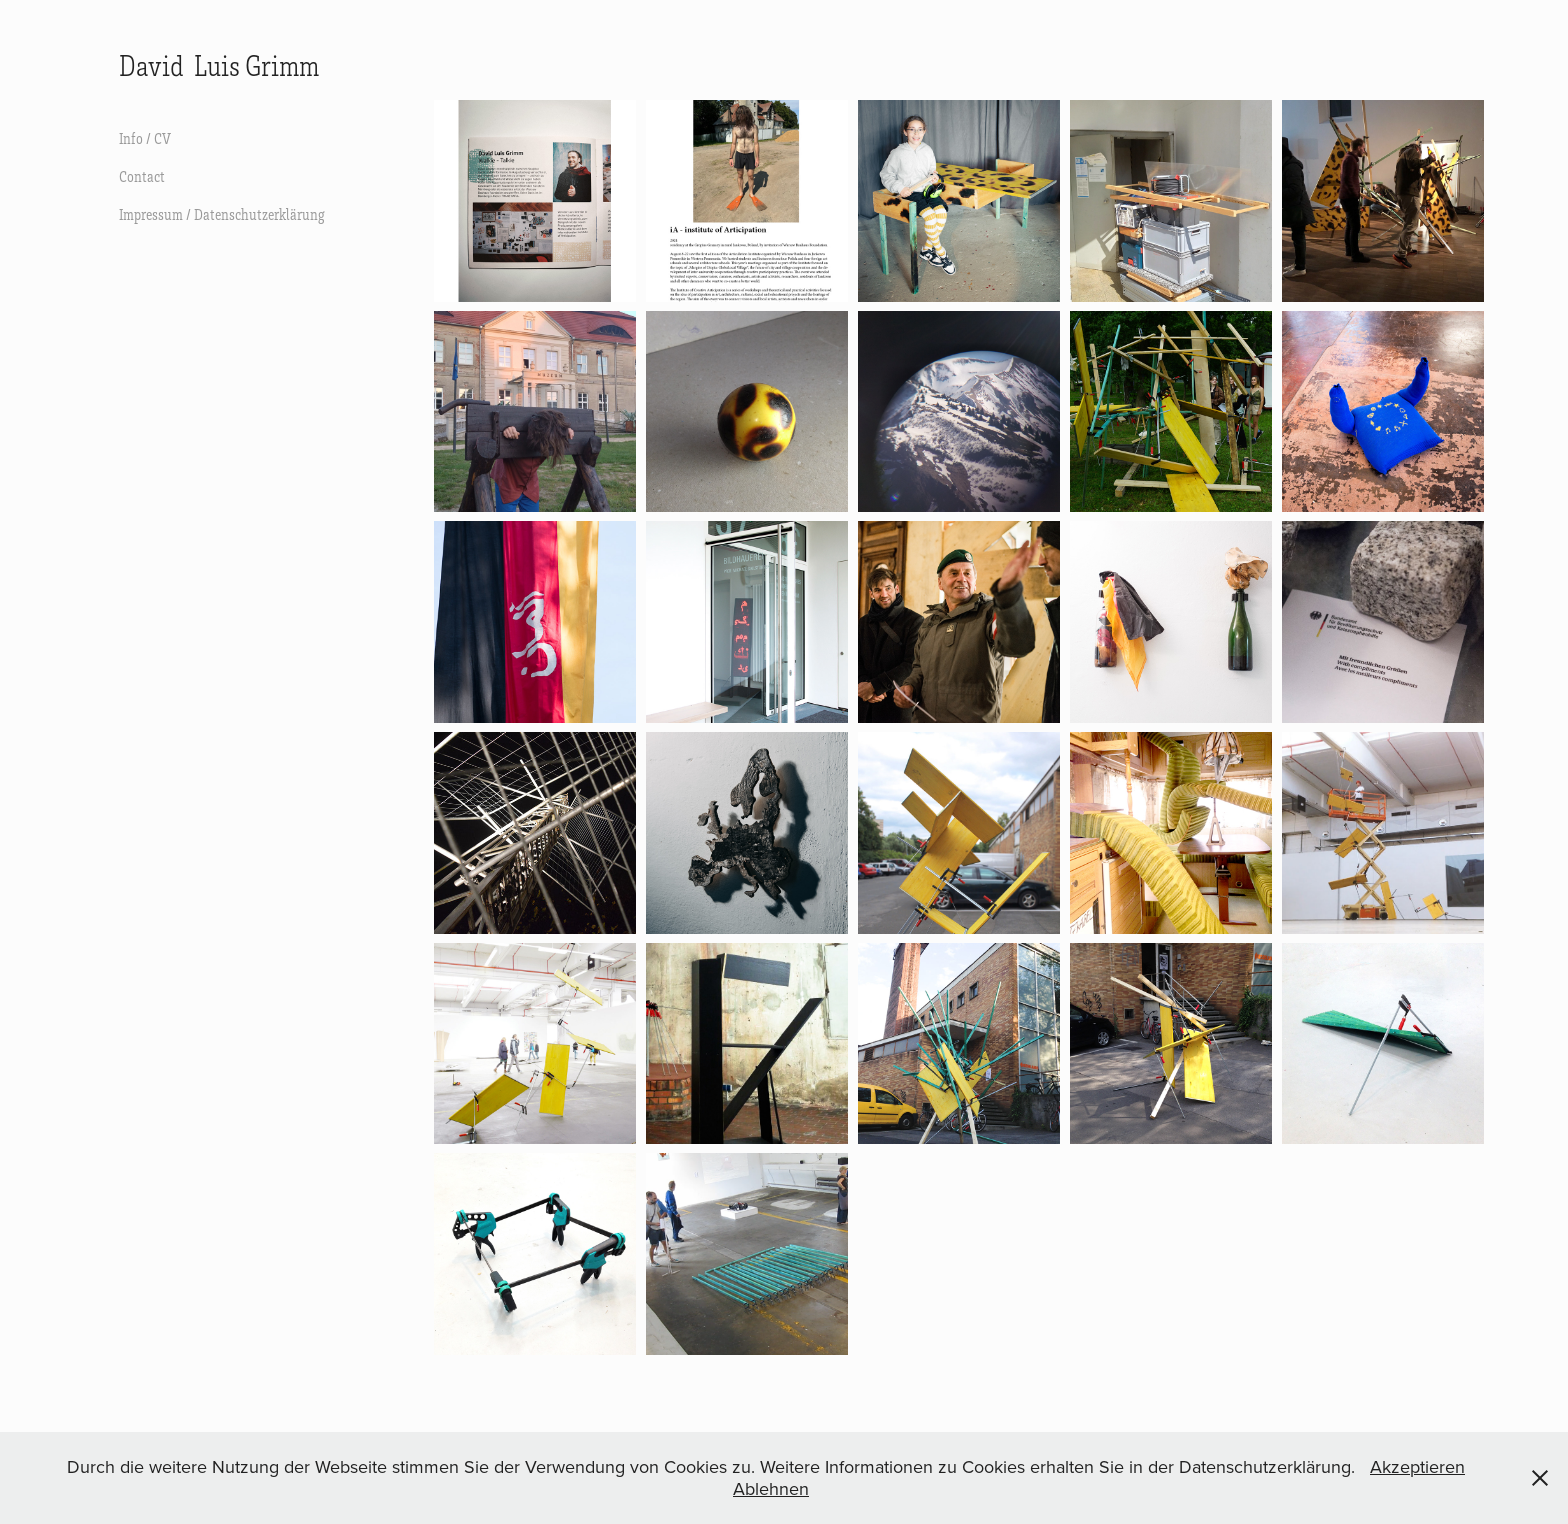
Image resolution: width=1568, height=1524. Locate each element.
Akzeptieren (1417, 1466)
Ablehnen (771, 1488)
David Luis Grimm (219, 65)
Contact (142, 176)
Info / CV (145, 138)
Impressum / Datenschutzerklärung (222, 214)
